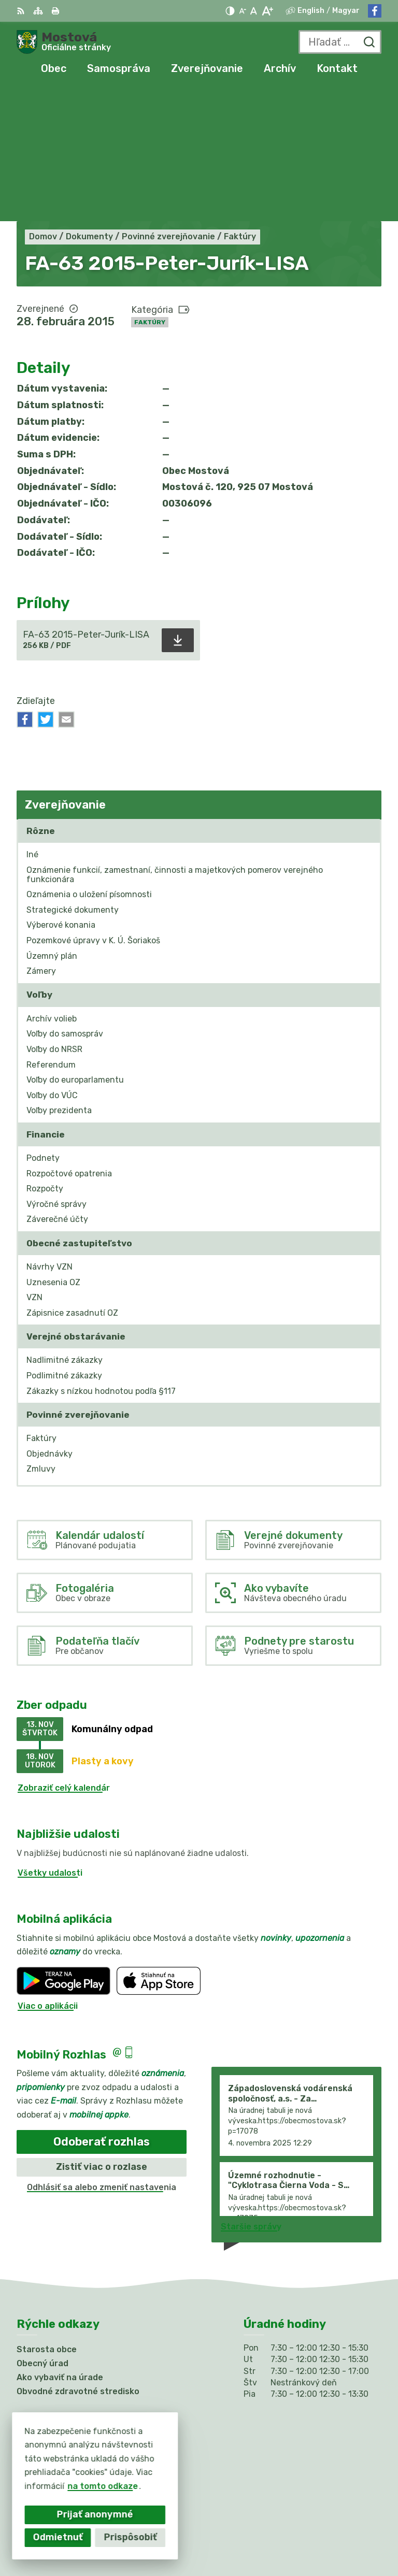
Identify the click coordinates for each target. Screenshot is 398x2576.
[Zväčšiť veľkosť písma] (267, 11)
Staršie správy (251, 2093)
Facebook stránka (55, 2403)
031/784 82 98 (48, 2380)
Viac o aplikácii (48, 1872)
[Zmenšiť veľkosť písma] (242, 11)
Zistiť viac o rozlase (101, 2032)
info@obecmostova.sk (63, 2391)
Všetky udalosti (50, 1739)
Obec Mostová (351, 2534)
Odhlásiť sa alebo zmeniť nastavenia (101, 2053)
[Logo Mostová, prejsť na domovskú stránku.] (64, 42)
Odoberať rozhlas (101, 2007)
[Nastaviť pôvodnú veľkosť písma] (253, 11)
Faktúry (149, 188)
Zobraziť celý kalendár (64, 1654)
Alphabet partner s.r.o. (333, 2520)
